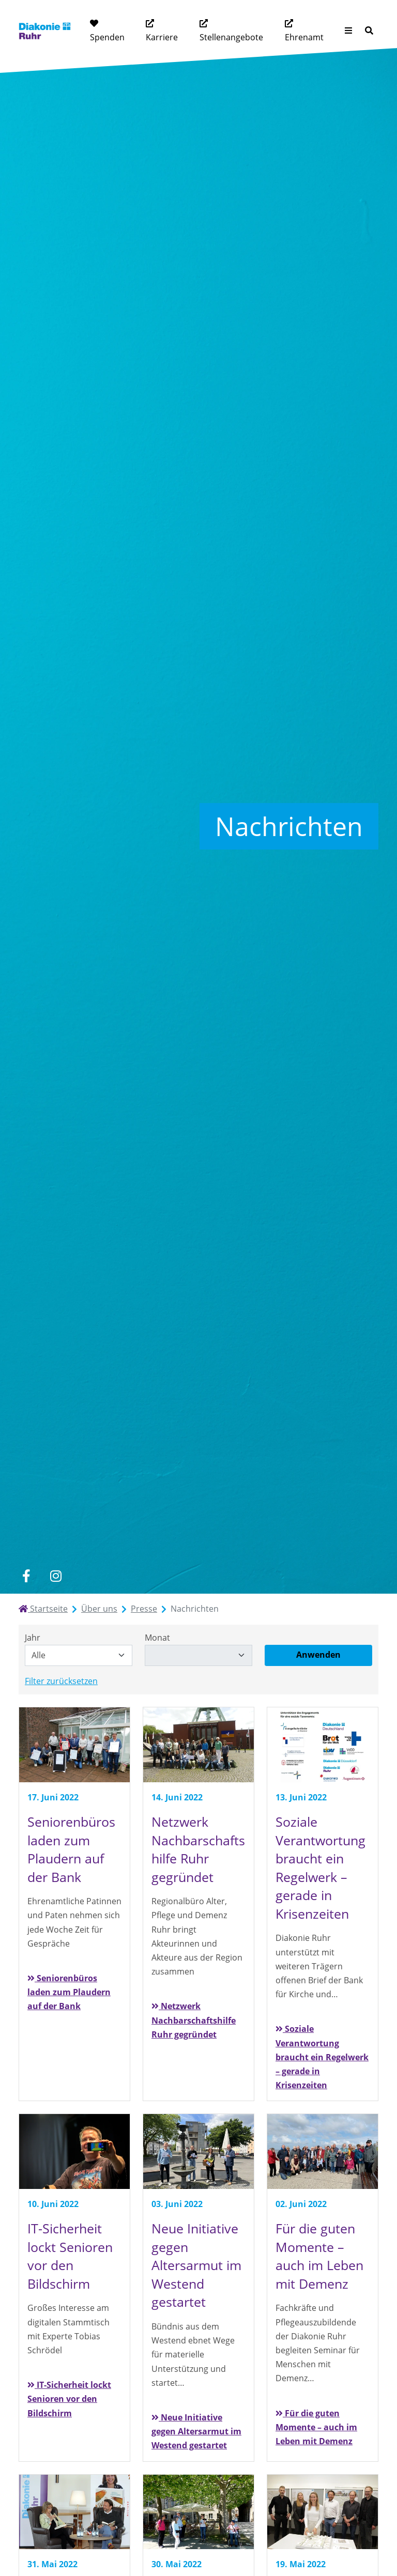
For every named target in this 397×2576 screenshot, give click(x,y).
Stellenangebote (231, 37)
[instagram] (55, 1576)
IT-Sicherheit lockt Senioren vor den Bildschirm (69, 2398)
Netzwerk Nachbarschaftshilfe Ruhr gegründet (193, 2020)
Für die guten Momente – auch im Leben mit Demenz (316, 2427)
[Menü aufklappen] (348, 31)
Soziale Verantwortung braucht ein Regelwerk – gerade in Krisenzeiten (322, 2057)
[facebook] (26, 1576)
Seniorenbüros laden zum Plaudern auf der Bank (69, 1992)
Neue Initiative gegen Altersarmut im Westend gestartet (196, 2431)
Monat (157, 1637)
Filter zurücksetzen (61, 1681)
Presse (144, 1608)
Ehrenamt (304, 37)
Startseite (43, 1608)
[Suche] (369, 31)
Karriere (162, 37)
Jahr (32, 1637)
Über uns (99, 1608)
